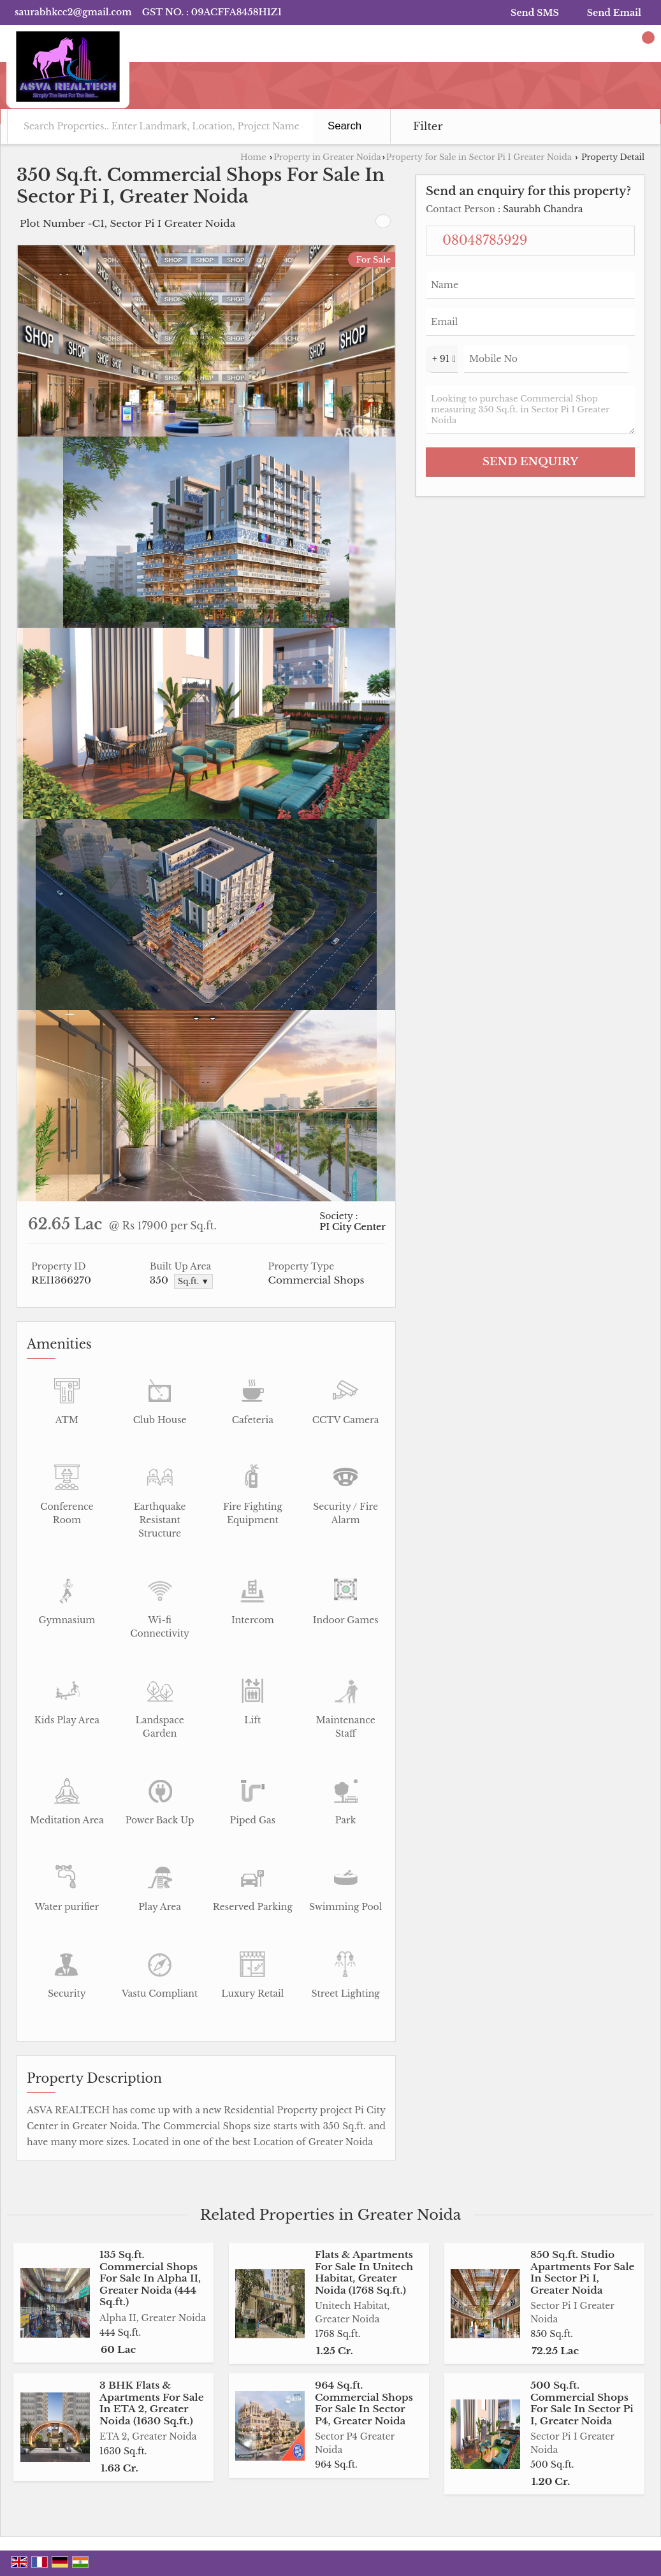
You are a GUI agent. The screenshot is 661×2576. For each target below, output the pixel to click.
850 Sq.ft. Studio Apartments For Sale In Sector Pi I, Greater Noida (582, 2272)
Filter (427, 126)
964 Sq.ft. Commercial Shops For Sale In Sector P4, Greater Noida (364, 2402)
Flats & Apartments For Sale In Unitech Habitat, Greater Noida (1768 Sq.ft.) (364, 2272)
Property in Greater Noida (327, 157)
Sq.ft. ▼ (193, 1281)
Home (253, 157)
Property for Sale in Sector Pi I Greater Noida (479, 157)
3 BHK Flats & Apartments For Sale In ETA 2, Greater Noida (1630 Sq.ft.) (151, 2402)
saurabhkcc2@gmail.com (73, 12)
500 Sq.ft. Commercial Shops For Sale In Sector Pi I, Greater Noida (582, 2402)
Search (344, 126)
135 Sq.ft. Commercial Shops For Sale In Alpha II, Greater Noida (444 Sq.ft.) (150, 2278)
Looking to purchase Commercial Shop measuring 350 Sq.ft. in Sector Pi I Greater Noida (530, 410)
